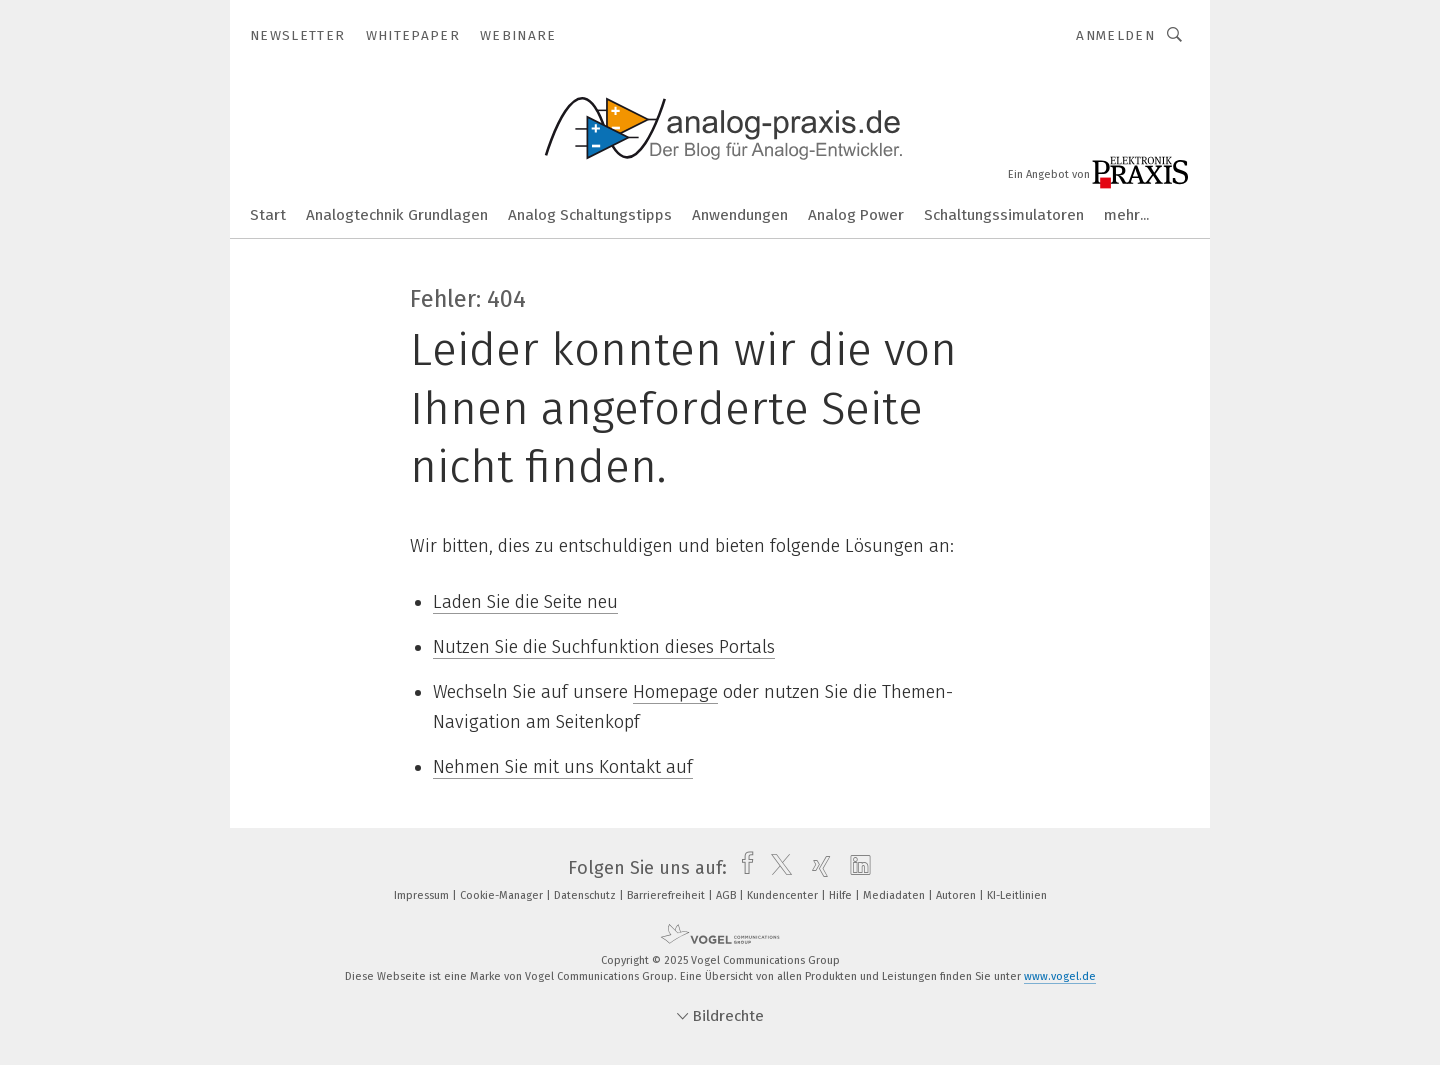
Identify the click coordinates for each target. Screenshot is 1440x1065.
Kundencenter (784, 895)
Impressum (423, 895)
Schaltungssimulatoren (1004, 215)
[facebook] (742, 868)
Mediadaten (895, 895)
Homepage (675, 692)
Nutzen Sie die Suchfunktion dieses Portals (604, 647)
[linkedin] (855, 868)
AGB (727, 895)
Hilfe (842, 895)
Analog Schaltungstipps (590, 215)
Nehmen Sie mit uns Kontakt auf (563, 767)
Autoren (957, 895)
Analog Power (856, 215)
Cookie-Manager (503, 895)
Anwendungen (740, 215)
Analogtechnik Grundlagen (397, 215)
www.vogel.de (1060, 976)
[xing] (816, 868)
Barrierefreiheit (667, 895)
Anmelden (1115, 35)
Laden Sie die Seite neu (525, 602)
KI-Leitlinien (1017, 895)
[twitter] (776, 868)
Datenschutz (586, 895)
